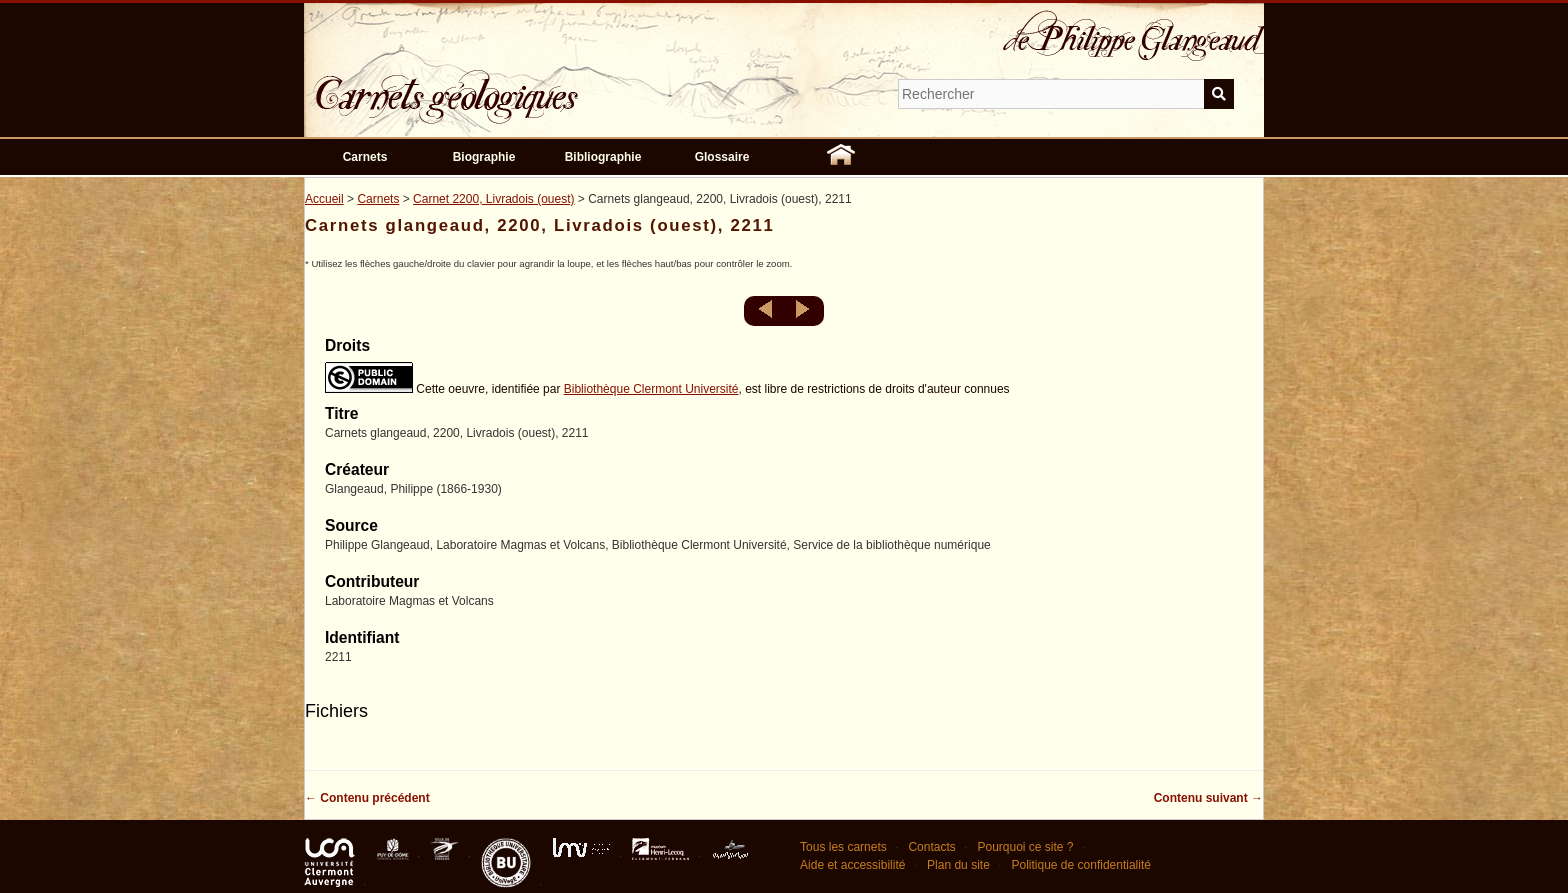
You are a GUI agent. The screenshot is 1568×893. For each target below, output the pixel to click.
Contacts (931, 847)
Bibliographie (603, 157)
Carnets (365, 157)
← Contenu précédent (367, 798)
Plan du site (958, 865)
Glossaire (722, 157)
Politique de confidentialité (1080, 865)
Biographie (484, 157)
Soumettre (1219, 94)
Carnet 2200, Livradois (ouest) (493, 199)
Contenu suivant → (1208, 798)
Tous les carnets (843, 847)
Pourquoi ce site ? (1025, 847)
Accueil (324, 199)
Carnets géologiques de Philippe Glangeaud (504, 84)
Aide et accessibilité (852, 865)
